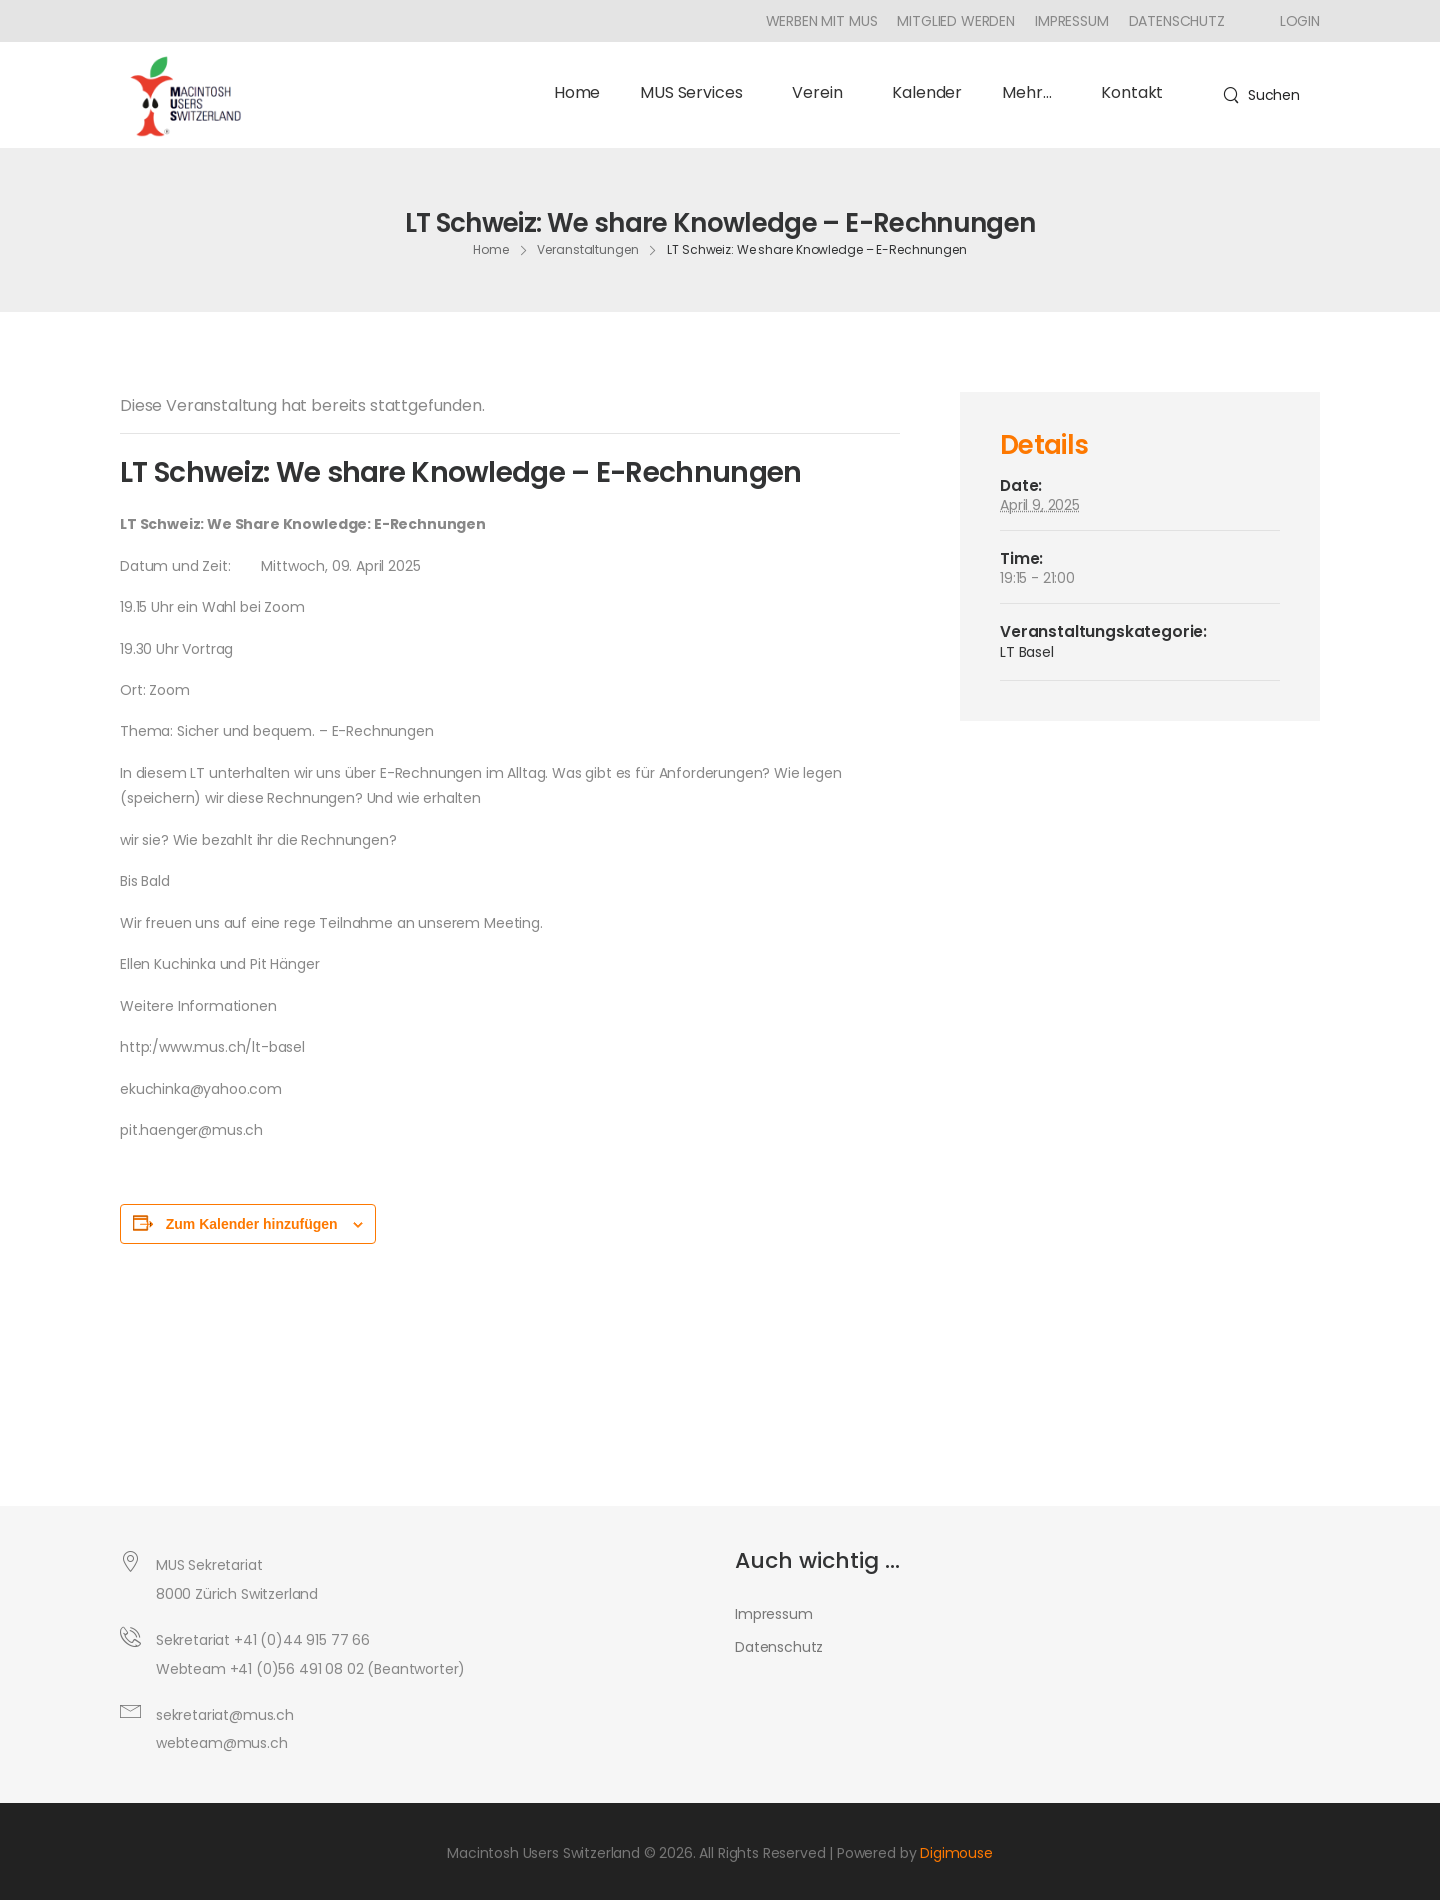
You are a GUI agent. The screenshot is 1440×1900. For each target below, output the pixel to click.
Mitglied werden (956, 21)
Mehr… (1031, 92)
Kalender (927, 92)
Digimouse (956, 1853)
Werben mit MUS (822, 21)
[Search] (1261, 95)
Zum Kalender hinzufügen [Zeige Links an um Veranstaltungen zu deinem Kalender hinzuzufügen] (252, 1224)
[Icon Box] (1292, 21)
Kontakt (1132, 92)
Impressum (1072, 21)
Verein (822, 92)
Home (577, 92)
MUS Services (696, 92)
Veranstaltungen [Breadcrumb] (587, 249)
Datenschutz (1177, 21)
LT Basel (1027, 652)
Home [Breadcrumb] (491, 249)
